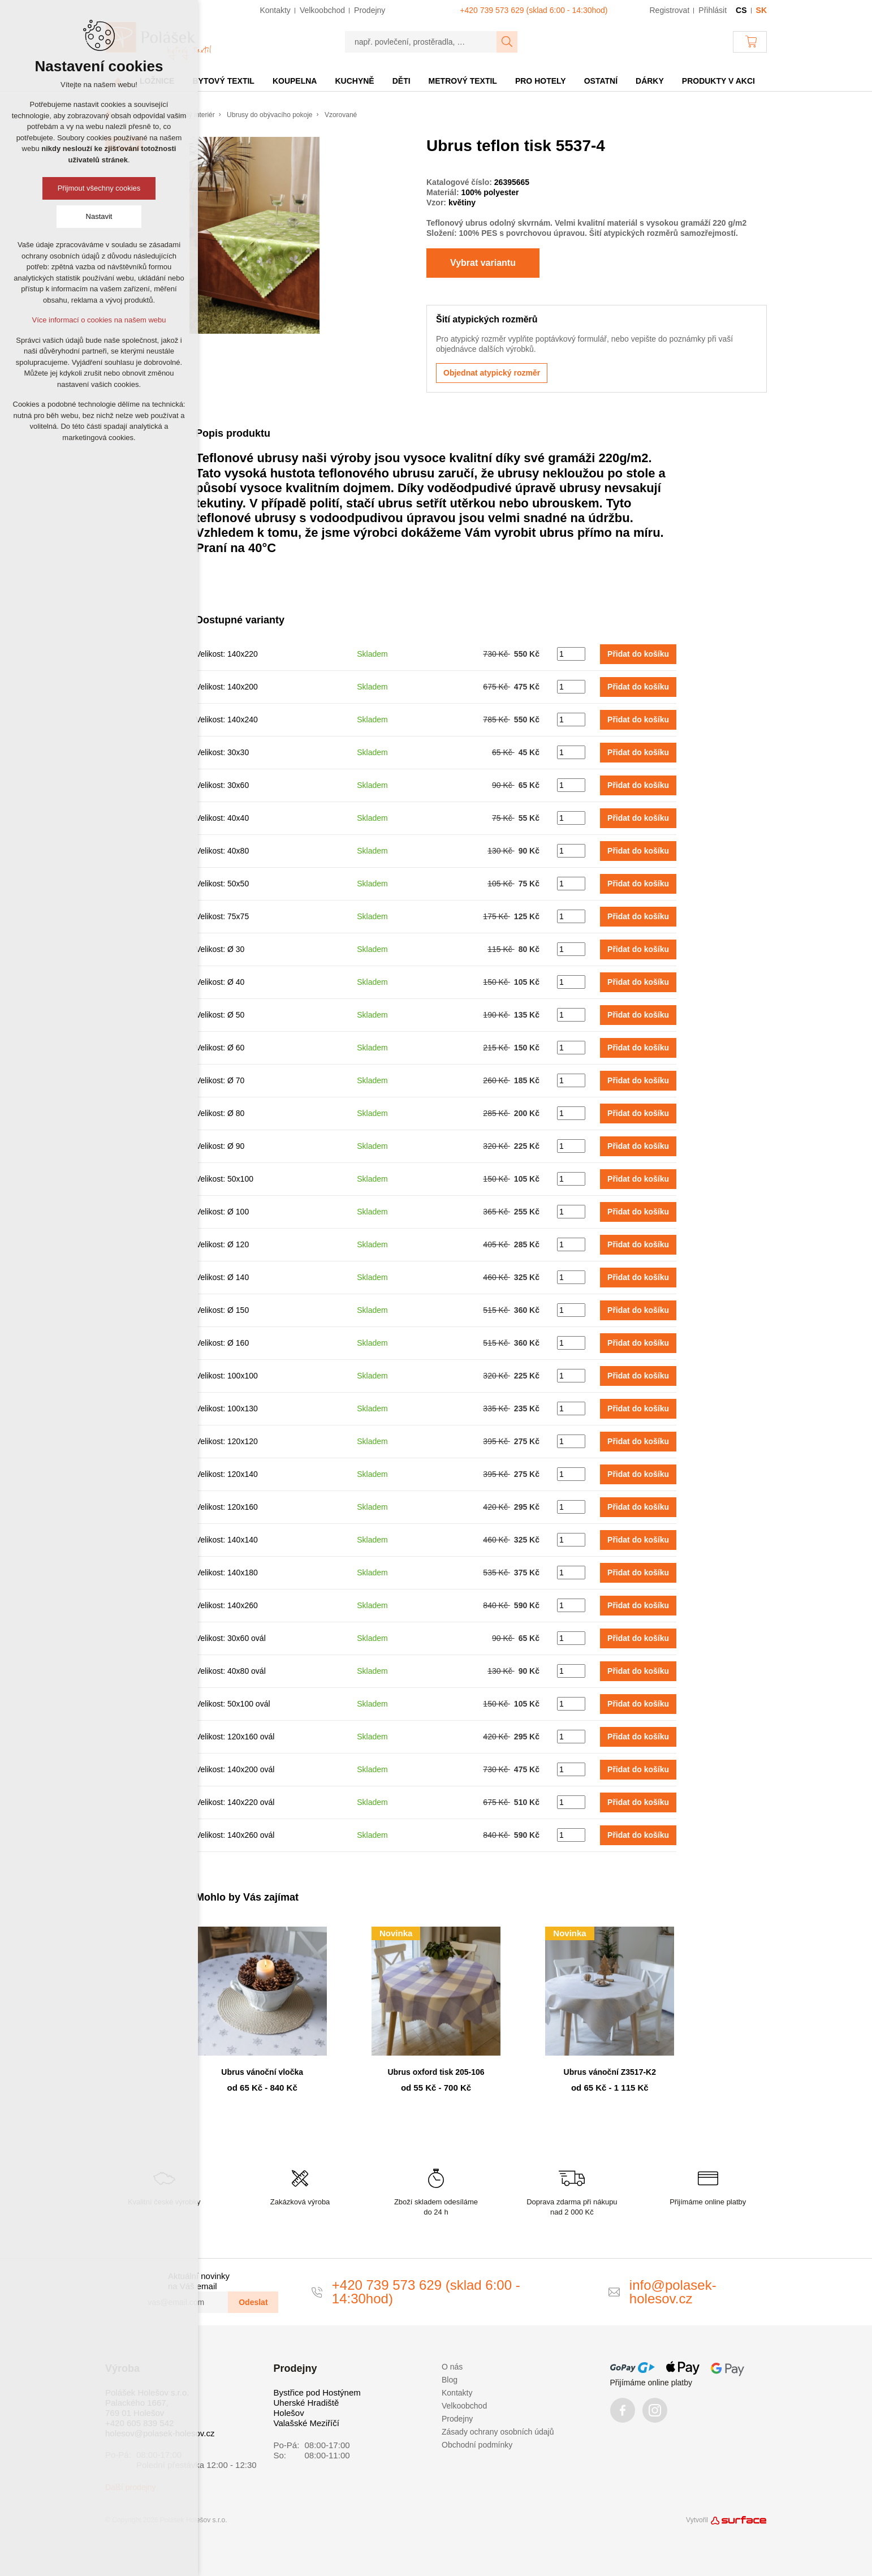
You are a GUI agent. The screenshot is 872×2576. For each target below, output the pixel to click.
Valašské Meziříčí (306, 2423)
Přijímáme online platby (651, 2382)
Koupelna (295, 80)
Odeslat (253, 2302)
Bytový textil (223, 80)
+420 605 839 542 (139, 2423)
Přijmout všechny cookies (99, 188)
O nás (452, 2366)
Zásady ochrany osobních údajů (498, 2431)
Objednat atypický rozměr (491, 372)
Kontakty (457, 2392)
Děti (401, 80)
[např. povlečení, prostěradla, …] (421, 42)
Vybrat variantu (483, 263)
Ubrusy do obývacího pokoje (269, 115)
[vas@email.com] (183, 2302)
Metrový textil (463, 80)
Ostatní (601, 80)
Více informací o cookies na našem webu (99, 320)
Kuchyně (354, 80)
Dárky (650, 80)
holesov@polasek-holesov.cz (159, 2433)
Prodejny (457, 2418)
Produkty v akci (718, 80)
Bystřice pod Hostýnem (317, 2392)
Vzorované (341, 115)
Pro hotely (540, 80)
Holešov (289, 2413)
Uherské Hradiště (306, 2402)
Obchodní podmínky (477, 2444)
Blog (449, 2379)
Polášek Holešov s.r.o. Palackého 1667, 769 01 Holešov (147, 2403)
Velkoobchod (464, 2405)
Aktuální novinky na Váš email (199, 2281)
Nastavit (99, 216)
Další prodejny (130, 2487)
